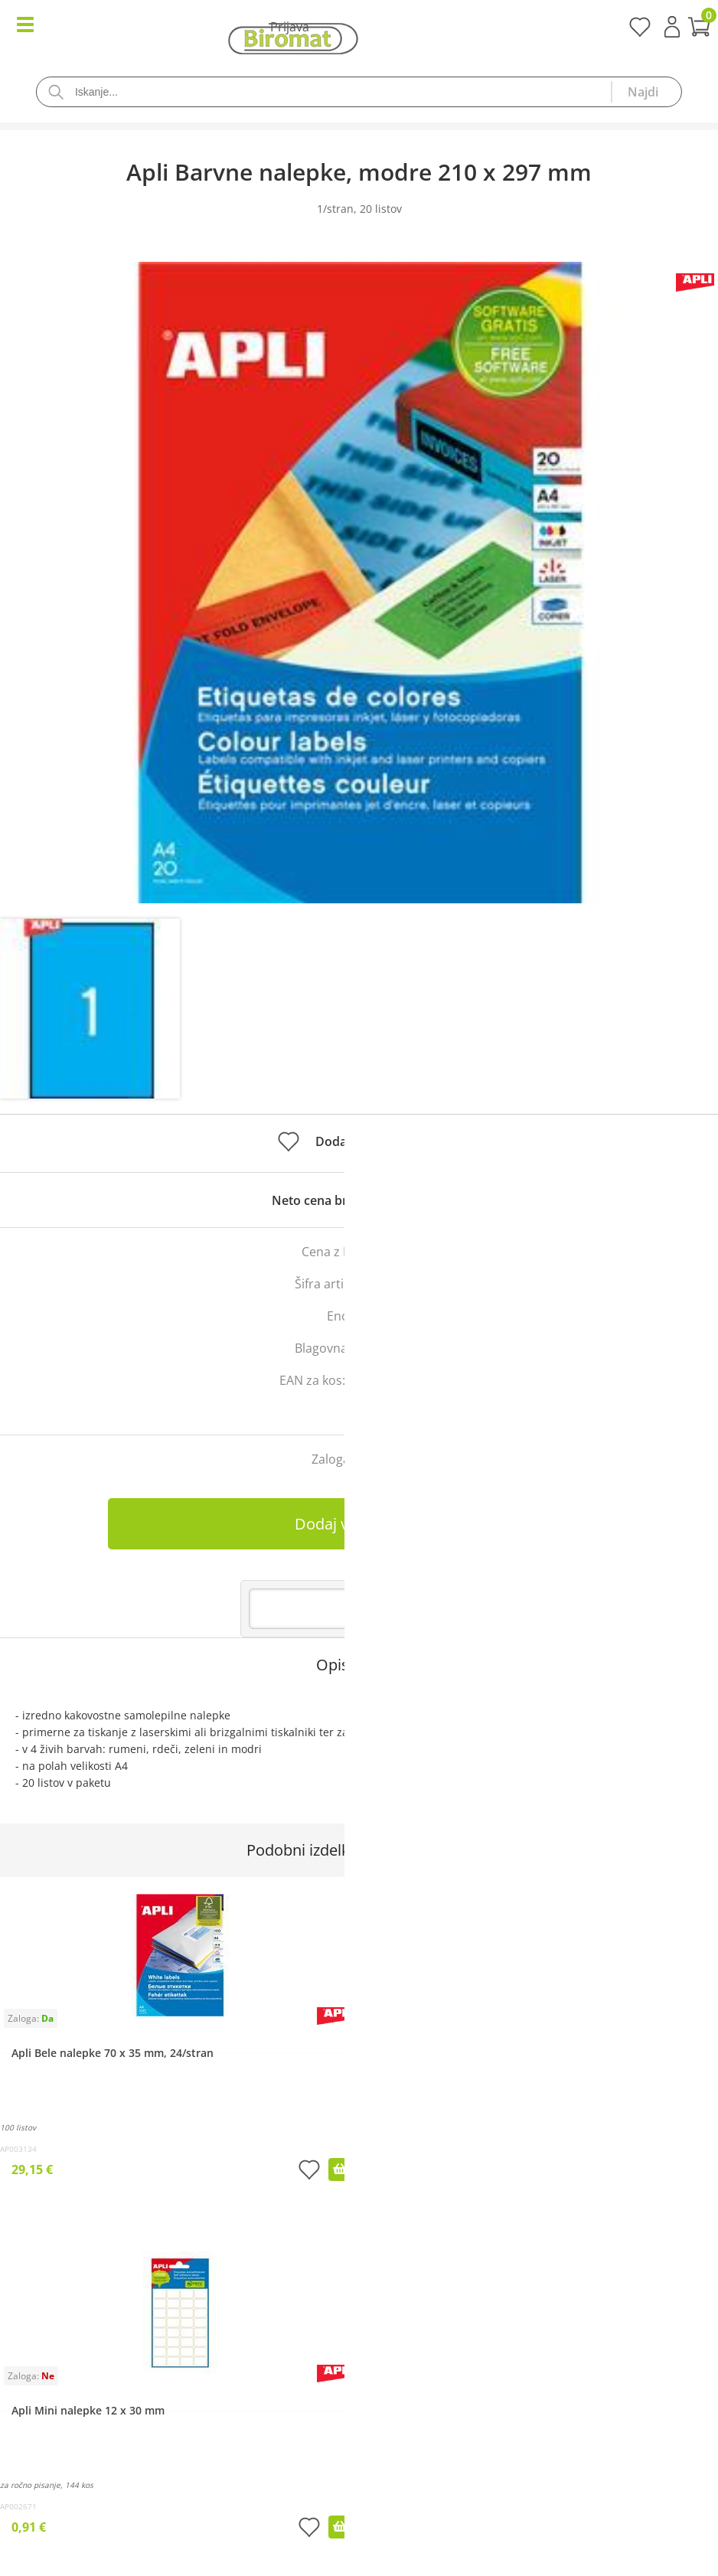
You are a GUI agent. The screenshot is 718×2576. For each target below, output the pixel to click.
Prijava (672, 27)
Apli (413, 1348)
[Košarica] (359, 28)
